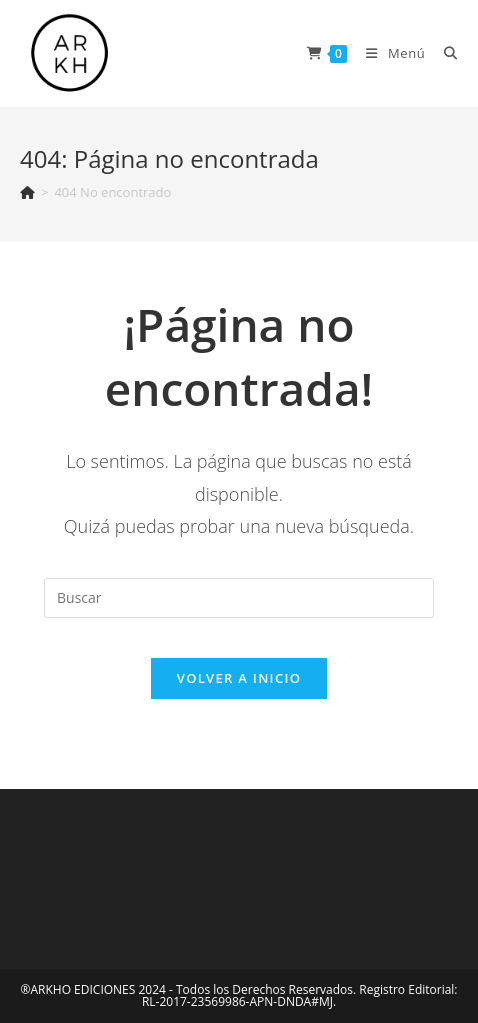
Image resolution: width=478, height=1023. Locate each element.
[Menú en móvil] (390, 53)
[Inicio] (27, 192)
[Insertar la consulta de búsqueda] (239, 598)
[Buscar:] (443, 53)
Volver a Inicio (239, 678)
